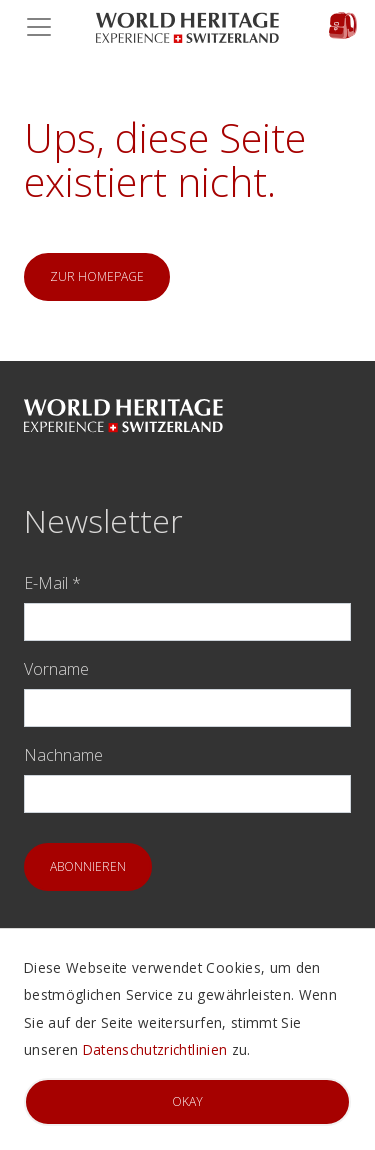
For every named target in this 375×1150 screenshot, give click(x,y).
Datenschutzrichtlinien (155, 1049)
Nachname (63, 755)
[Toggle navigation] (45, 27)
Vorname (56, 669)
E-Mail (52, 583)
